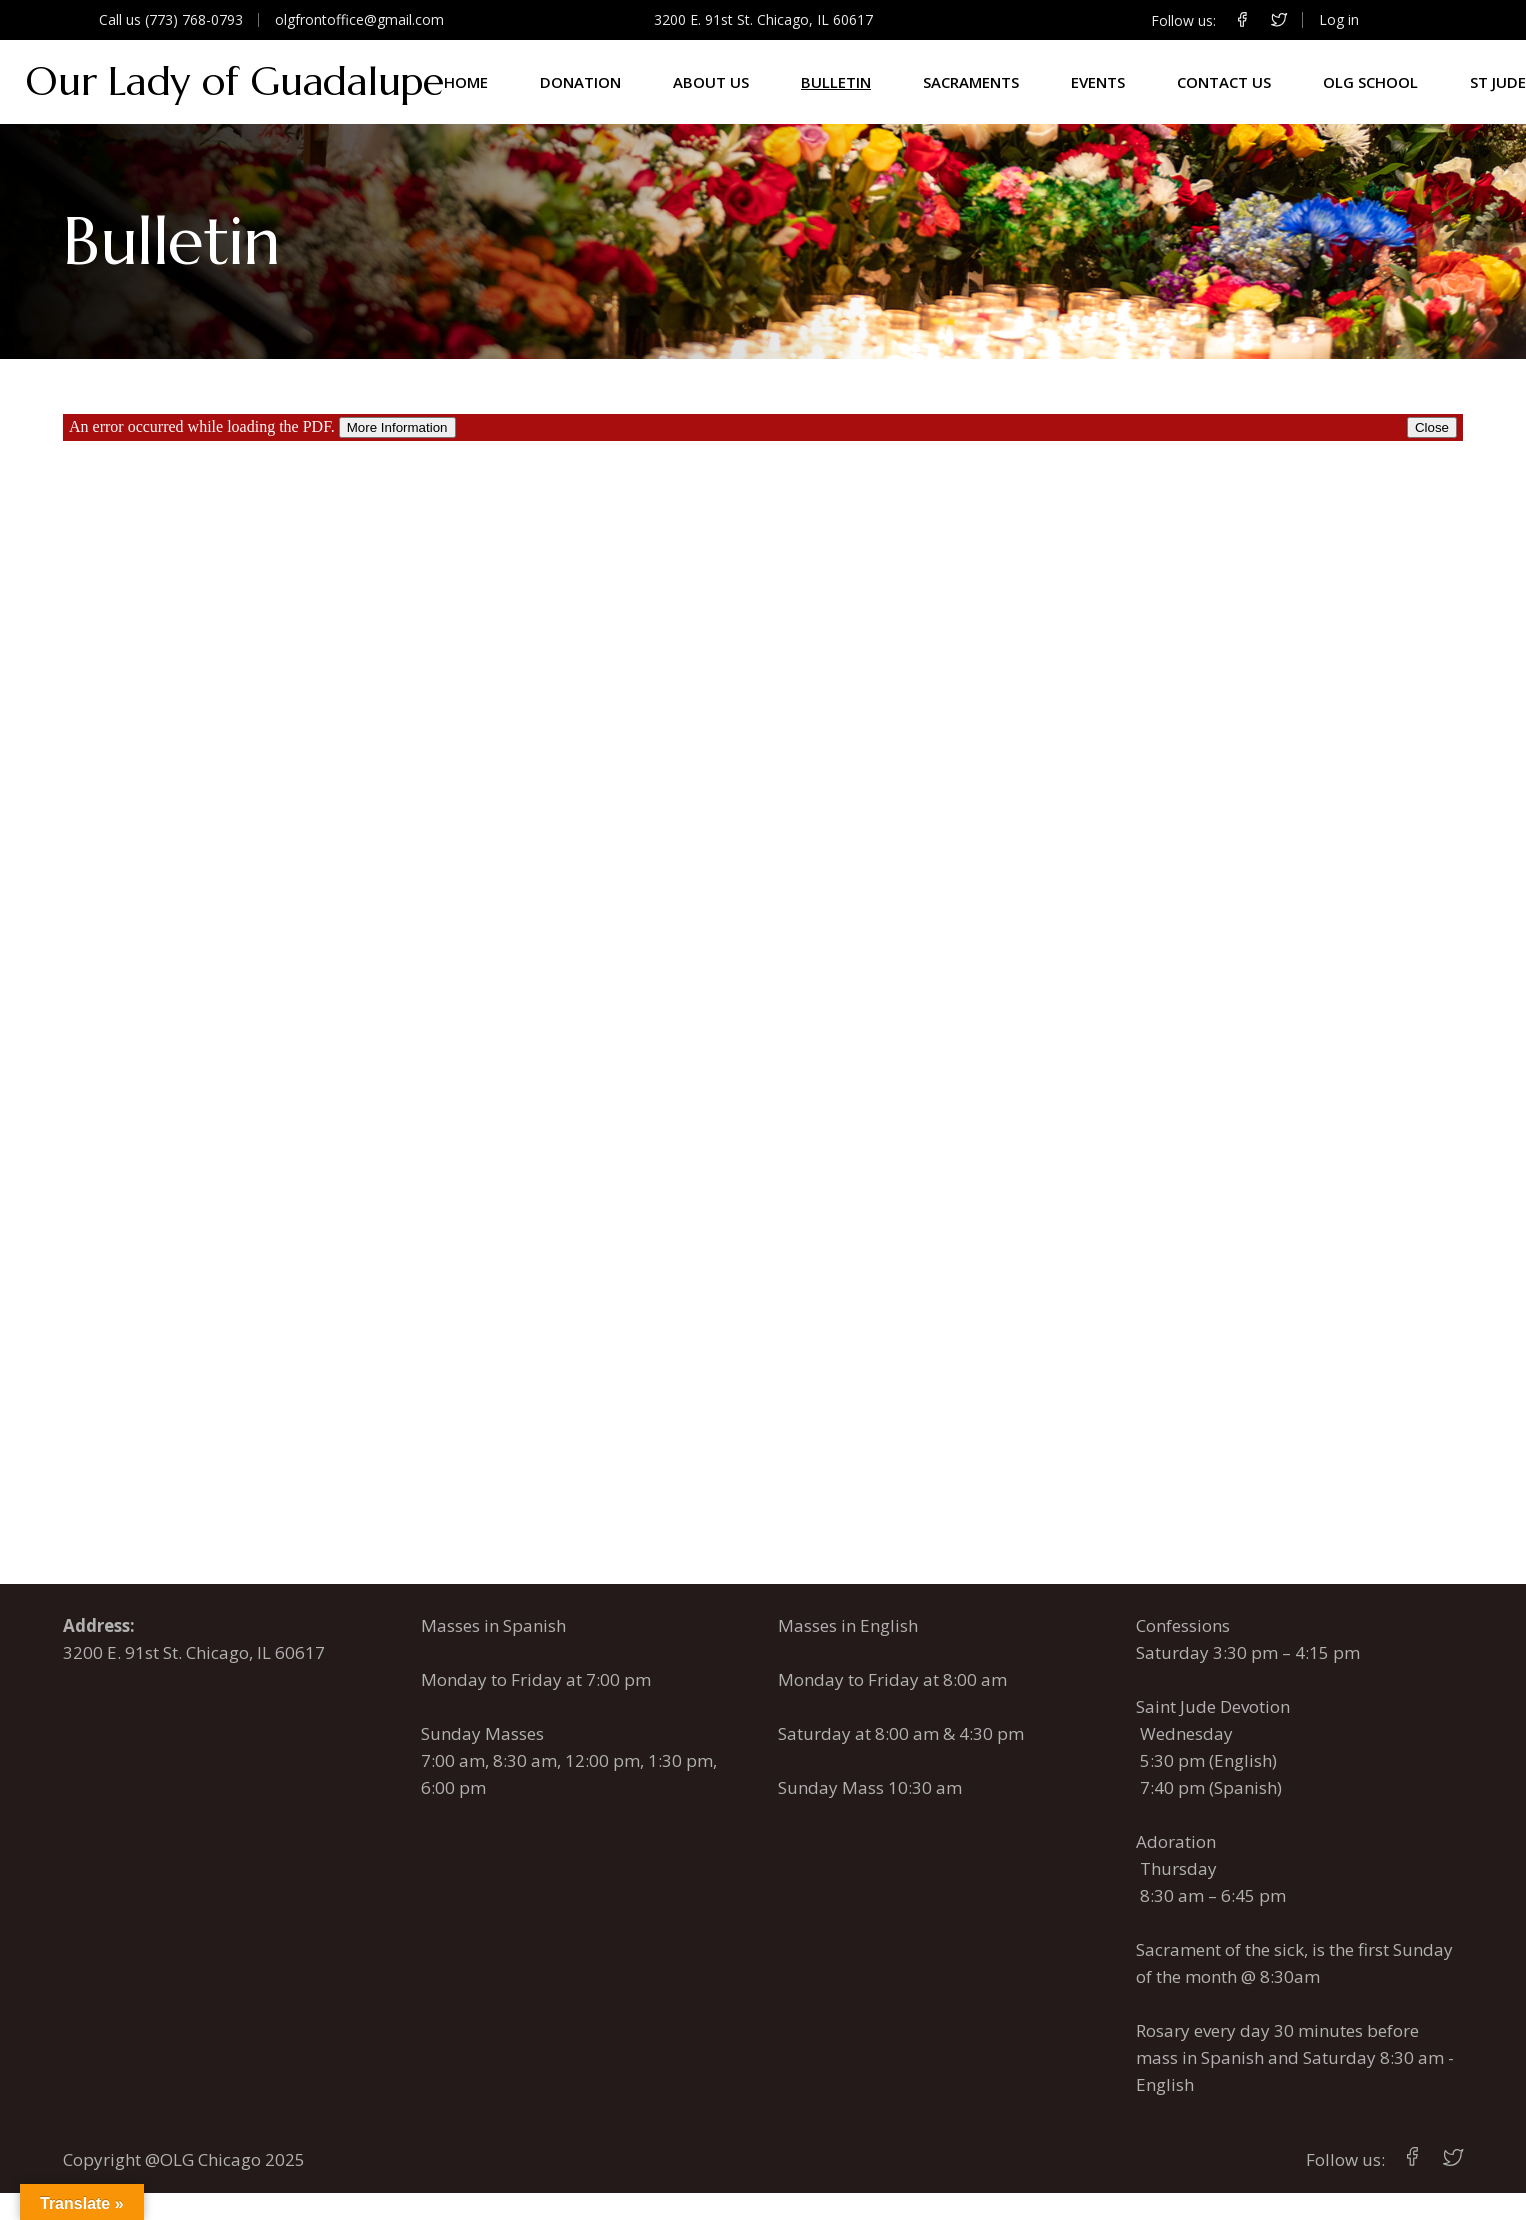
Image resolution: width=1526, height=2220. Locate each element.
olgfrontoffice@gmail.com (359, 19)
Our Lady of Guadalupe (234, 81)
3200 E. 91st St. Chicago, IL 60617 (763, 19)
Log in (1339, 19)
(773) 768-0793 (194, 19)
